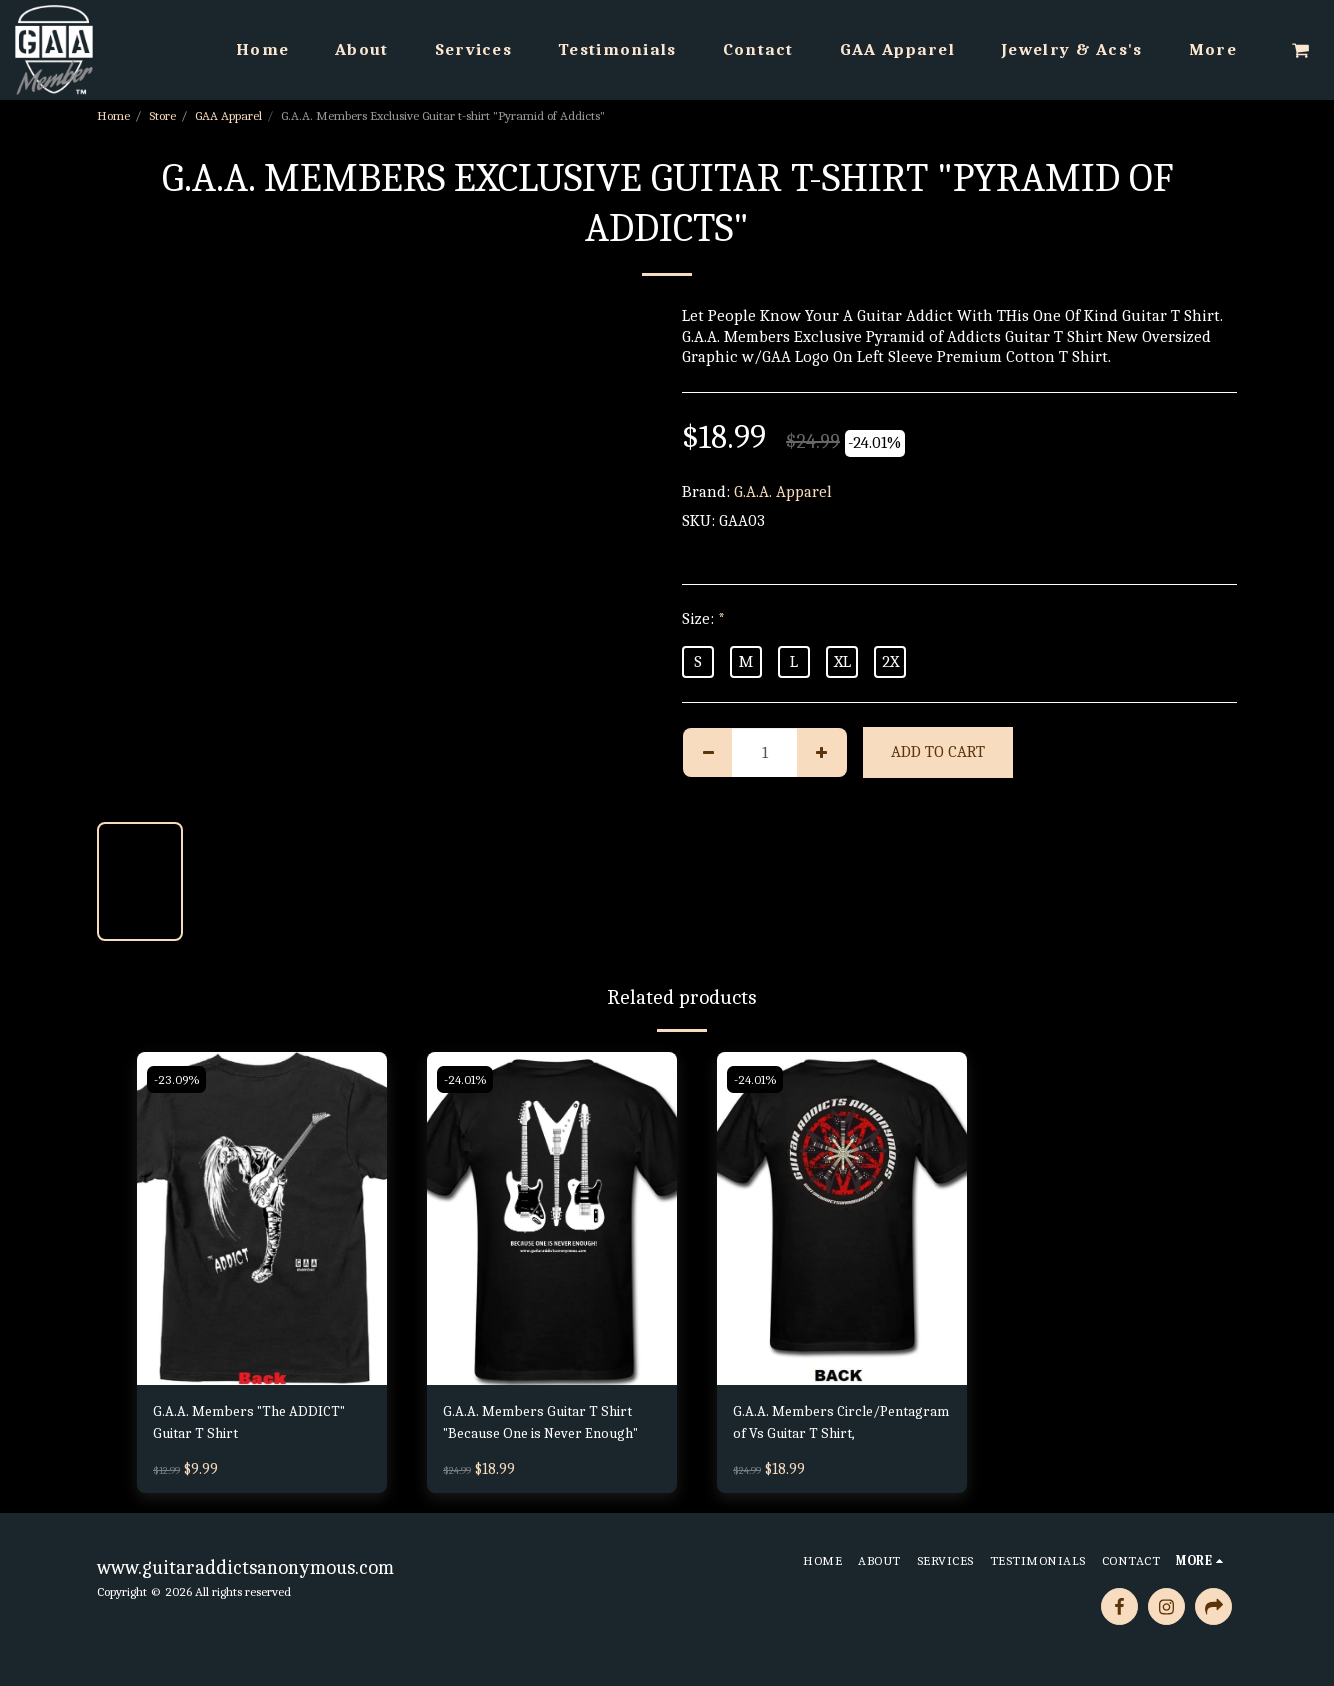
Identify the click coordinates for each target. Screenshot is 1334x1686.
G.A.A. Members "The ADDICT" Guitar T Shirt (258, 1425)
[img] (262, 1218)
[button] (1300, 50)
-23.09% (178, 1079)
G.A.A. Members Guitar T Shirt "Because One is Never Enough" (548, 1427)
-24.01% (467, 1079)
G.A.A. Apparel (783, 491)
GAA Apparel (228, 115)
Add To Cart (938, 751)
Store (162, 115)
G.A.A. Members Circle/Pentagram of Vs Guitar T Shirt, (840, 1427)
